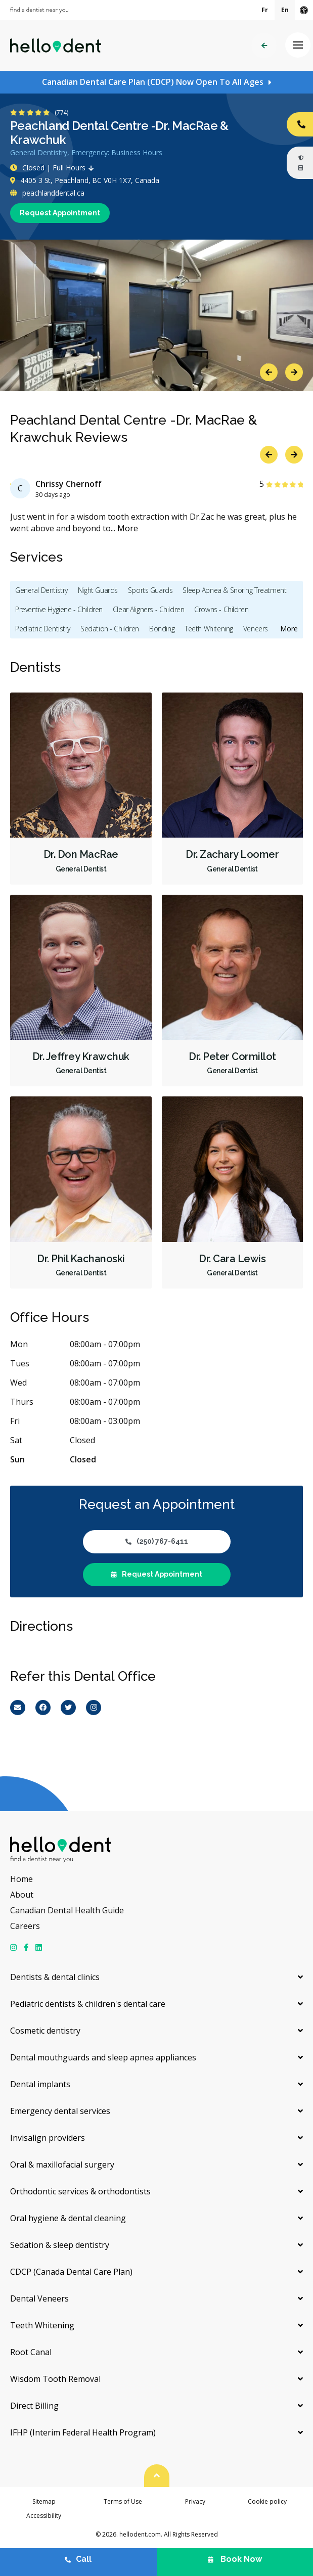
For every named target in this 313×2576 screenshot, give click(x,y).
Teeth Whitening (209, 628)
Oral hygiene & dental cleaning (68, 2218)
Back (264, 45)
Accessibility (43, 2515)
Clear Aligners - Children (149, 609)
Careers (25, 1925)
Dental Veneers (39, 2298)
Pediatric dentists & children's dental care (87, 2003)
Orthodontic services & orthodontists (80, 2191)
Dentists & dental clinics (55, 1977)
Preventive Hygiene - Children (59, 609)
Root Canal (31, 2352)
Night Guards (98, 590)
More (127, 528)
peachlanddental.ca (47, 193)
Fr (264, 10)
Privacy (195, 2501)
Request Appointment (60, 213)
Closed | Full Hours (54, 167)
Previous (269, 372)
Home (21, 1878)
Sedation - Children (109, 628)
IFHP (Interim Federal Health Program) (83, 2432)
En (285, 10)
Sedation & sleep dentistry (59, 2244)
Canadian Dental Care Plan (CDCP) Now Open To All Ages (152, 81)
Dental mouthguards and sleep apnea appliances (103, 2057)
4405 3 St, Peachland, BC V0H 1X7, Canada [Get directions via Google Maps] (84, 180)
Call (78, 2559)
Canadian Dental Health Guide (67, 1910)
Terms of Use (123, 2501)
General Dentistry (41, 590)
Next (294, 372)
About (21, 1894)
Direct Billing (34, 2405)
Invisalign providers (47, 2137)
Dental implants (40, 2084)
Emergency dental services (60, 2111)
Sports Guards (150, 590)
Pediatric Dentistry (42, 628)
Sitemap (44, 2501)
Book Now (235, 2559)
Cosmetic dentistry (45, 2030)
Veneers (255, 628)
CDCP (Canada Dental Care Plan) (71, 2271)
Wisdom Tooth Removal (55, 2378)
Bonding (161, 628)
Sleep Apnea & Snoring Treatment (234, 590)
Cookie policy (267, 2501)
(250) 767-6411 (156, 1541)
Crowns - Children (221, 609)
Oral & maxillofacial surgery (62, 2164)
